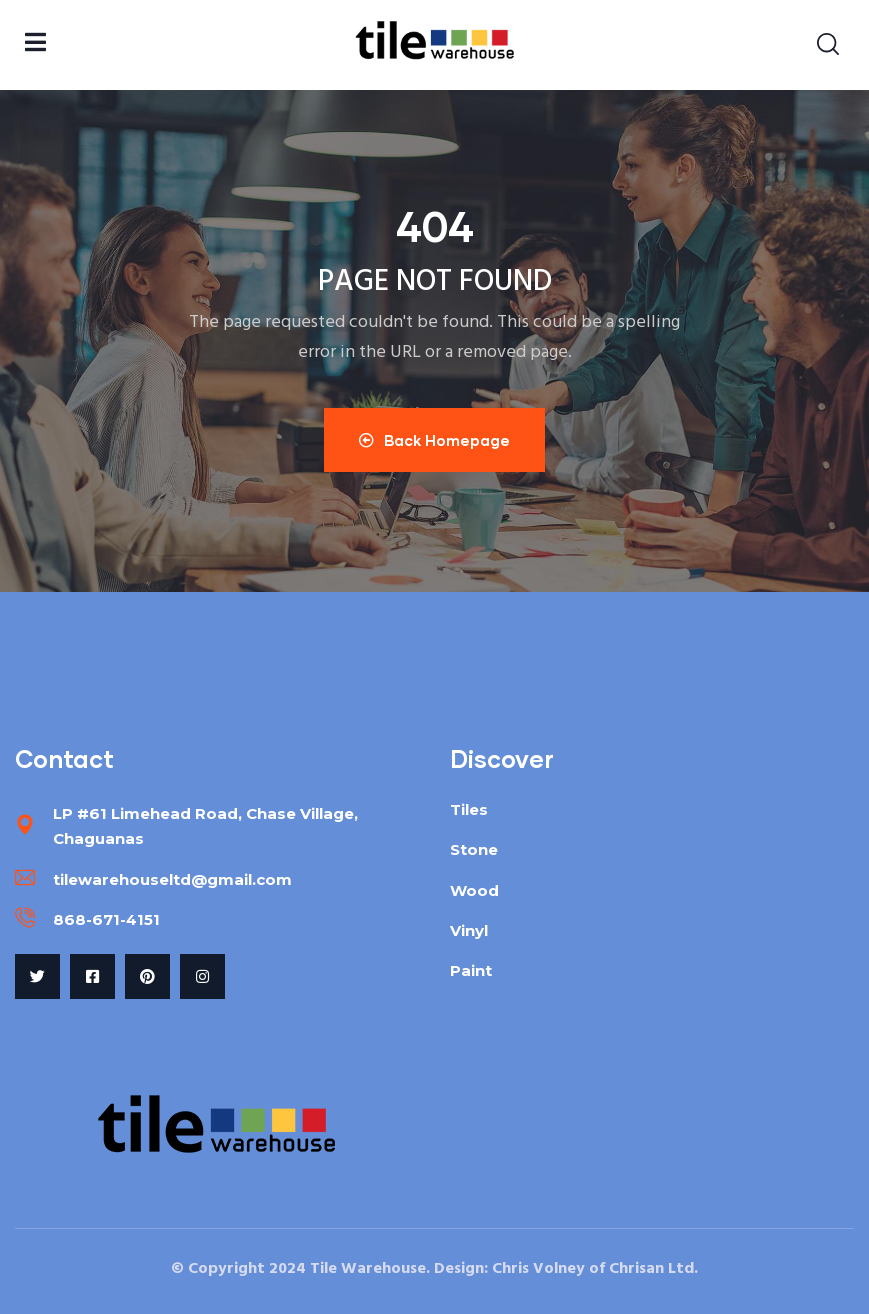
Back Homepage (434, 440)
